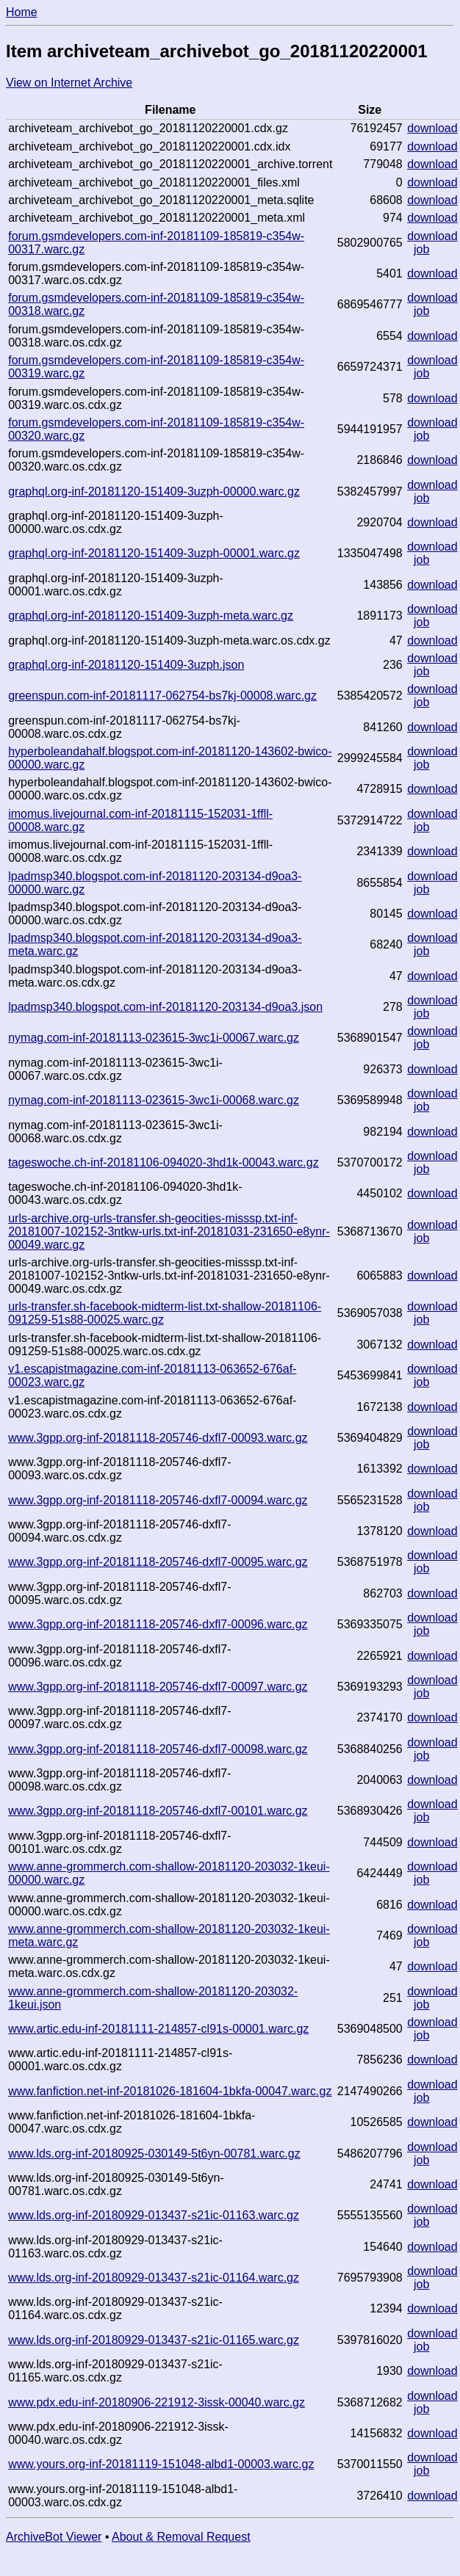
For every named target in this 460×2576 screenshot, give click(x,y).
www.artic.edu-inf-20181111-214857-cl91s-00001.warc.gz (158, 2028)
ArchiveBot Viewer (53, 2536)
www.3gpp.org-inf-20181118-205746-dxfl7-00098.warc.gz (157, 1749)
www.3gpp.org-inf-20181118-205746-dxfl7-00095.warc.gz (157, 1562)
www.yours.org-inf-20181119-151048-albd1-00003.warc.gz (161, 2464)
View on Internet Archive (69, 82)
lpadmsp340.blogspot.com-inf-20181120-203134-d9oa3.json (165, 1007)
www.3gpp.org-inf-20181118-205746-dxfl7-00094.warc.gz (157, 1500)
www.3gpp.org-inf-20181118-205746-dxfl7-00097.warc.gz (157, 1686)
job (421, 249)
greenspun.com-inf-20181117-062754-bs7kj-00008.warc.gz (162, 695)
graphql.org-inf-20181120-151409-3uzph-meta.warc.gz (150, 615)
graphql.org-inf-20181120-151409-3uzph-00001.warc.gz (154, 553)
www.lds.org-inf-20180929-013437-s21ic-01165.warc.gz (153, 2340)
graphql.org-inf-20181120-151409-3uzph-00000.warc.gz (154, 491)
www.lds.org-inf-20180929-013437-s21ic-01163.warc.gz (153, 2215)
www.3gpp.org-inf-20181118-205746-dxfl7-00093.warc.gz (157, 1438)
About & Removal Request (181, 2536)
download (432, 128)
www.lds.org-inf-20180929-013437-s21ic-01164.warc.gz (153, 2277)
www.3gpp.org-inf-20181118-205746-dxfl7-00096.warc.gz (157, 1624)
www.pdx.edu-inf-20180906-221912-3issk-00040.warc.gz (156, 2402)
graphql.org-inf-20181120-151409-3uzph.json (126, 664)
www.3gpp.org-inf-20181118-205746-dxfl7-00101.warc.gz (157, 1810)
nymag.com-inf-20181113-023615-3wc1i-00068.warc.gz (153, 1100)
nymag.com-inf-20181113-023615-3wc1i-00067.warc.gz (153, 1037)
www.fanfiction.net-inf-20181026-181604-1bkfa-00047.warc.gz (169, 2091)
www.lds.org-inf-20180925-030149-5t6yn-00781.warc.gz (154, 2153)
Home (21, 12)
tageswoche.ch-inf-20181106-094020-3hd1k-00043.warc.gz (163, 1162)
